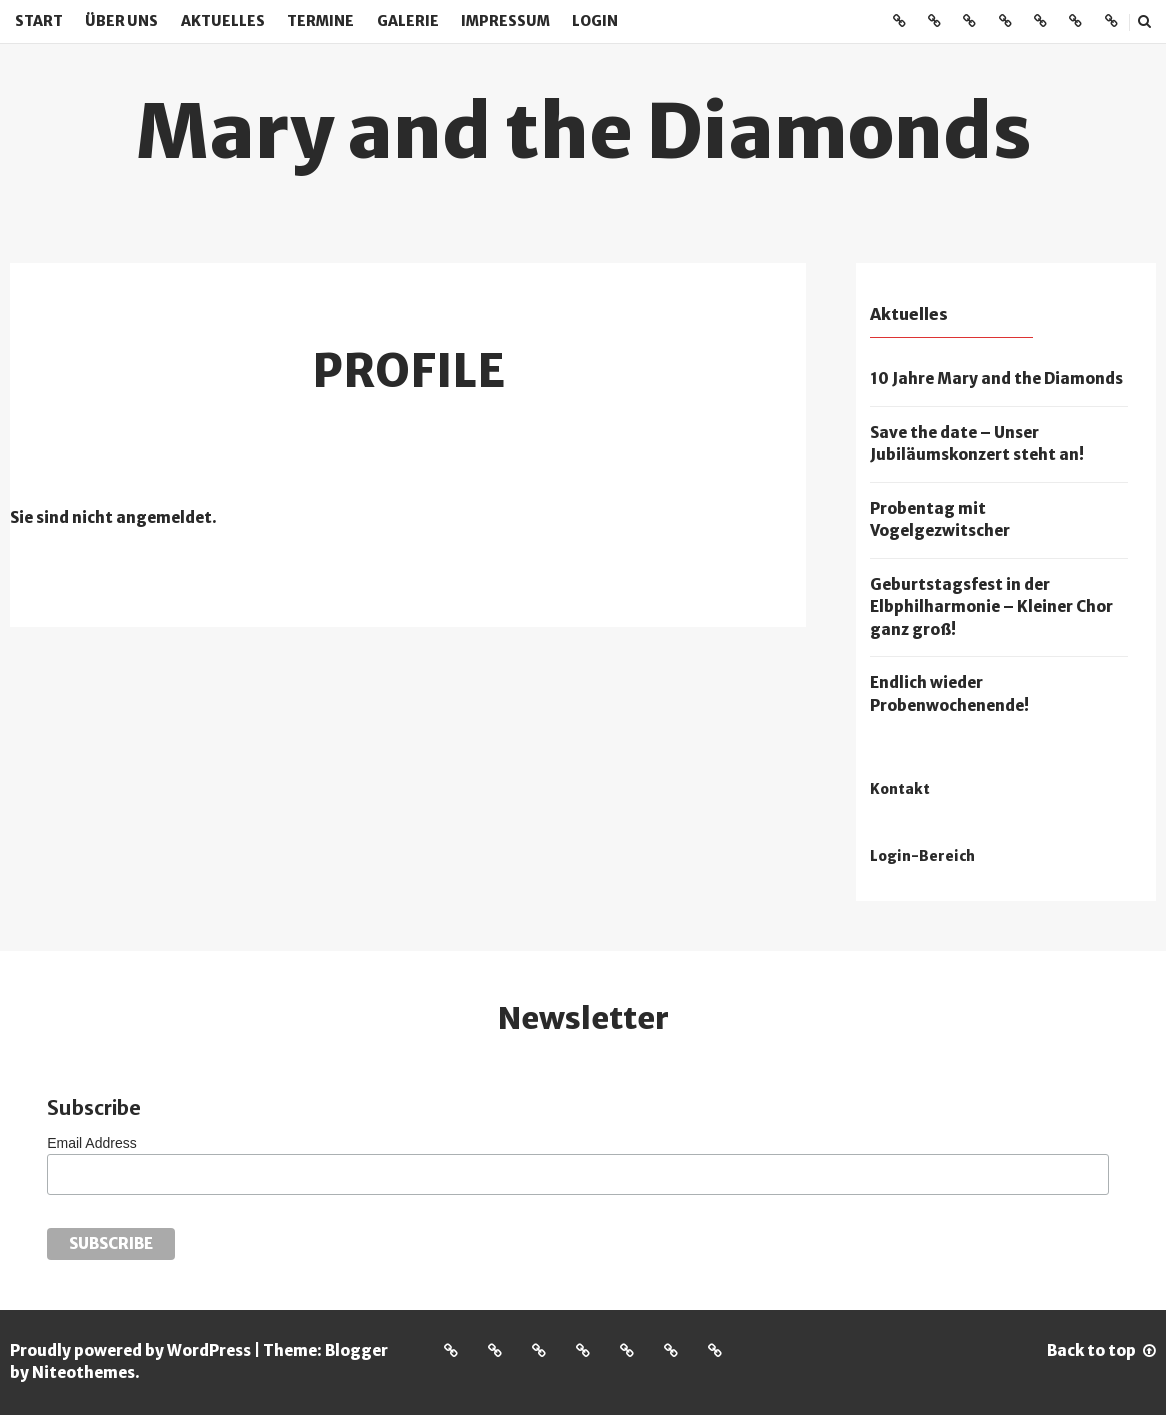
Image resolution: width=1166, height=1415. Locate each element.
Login (595, 21)
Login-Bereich (922, 856)
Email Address (91, 1143)
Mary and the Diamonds (583, 131)
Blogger (356, 1350)
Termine (320, 21)
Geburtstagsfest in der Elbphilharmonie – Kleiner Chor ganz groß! (991, 607)
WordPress (209, 1350)
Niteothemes (83, 1372)
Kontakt (900, 789)
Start (39, 21)
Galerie (408, 21)
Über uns (121, 21)
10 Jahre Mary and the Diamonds (996, 378)
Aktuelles (223, 21)
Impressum (505, 21)
